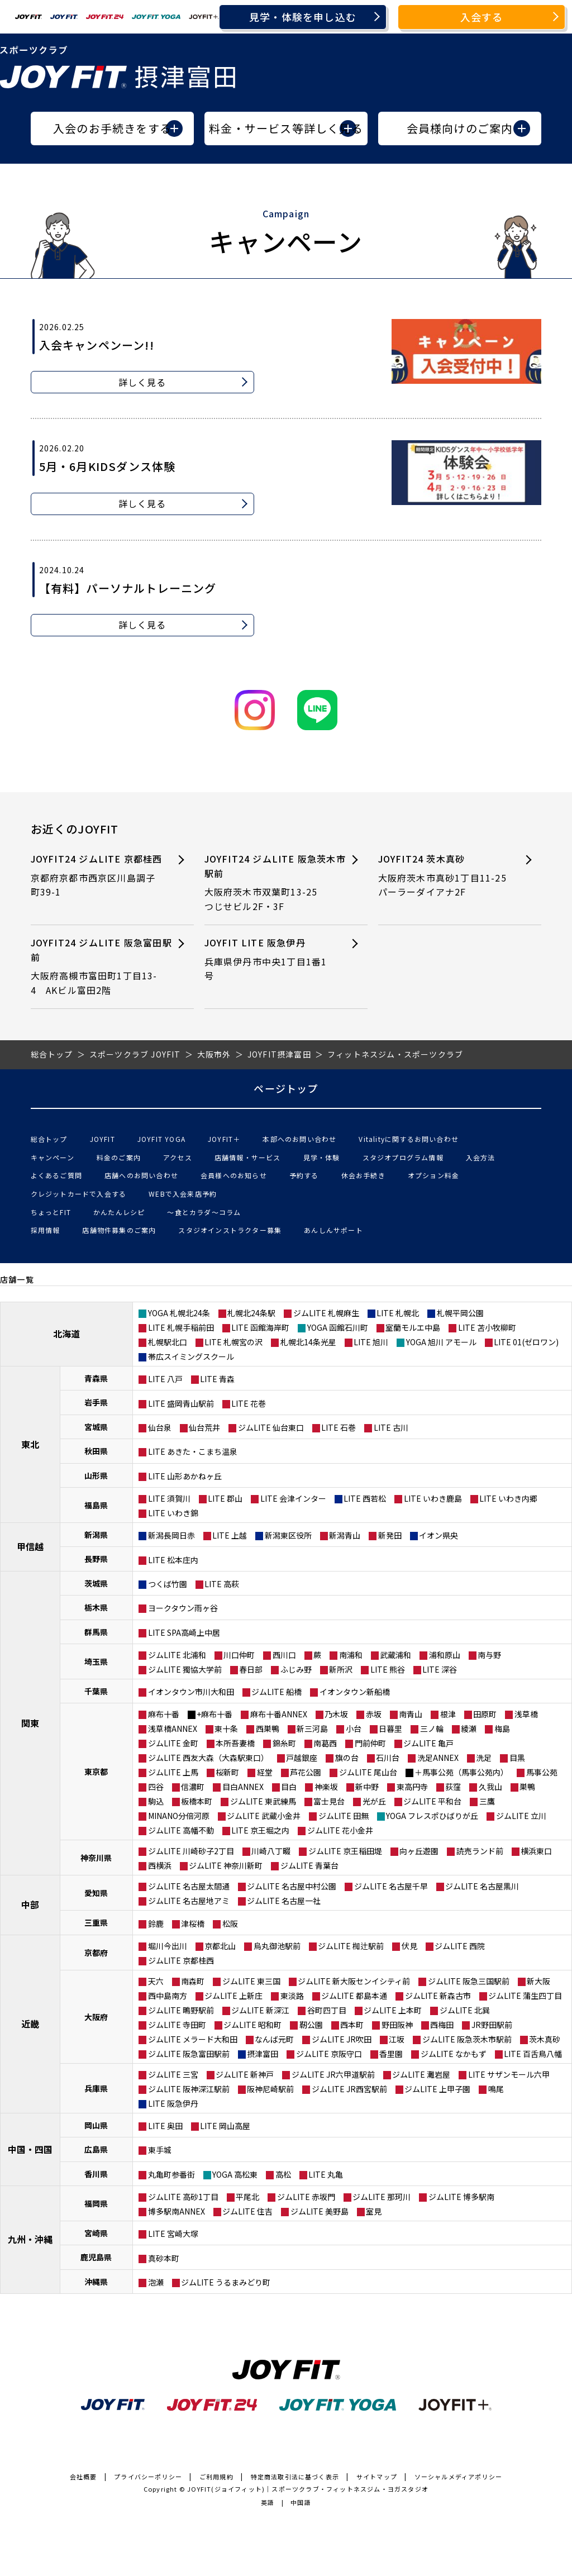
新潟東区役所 (288, 1535)
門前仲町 (370, 1743)
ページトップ (286, 1088)
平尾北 (247, 2196)
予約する (304, 1175)
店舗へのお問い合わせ (141, 1175)
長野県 (96, 1558)
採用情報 (45, 1230)
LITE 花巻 (248, 1403)
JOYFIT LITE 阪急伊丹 (268, 959)
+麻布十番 (214, 1714)
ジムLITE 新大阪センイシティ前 (354, 1981)
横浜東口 (536, 1850)
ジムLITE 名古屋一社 (284, 1900)
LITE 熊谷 (387, 1669)
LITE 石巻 (338, 1427)
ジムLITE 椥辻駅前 (351, 1945)
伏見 (409, 1945)
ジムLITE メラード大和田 (192, 2039)
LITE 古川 (391, 1427)
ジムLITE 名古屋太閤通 (189, 1886)
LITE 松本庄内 (173, 1559)
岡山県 (96, 2125)
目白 (289, 1786)
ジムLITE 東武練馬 (263, 1801)
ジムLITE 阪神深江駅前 (189, 2088)
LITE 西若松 (365, 1498)
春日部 (251, 1669)
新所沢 (340, 1669)
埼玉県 (96, 1661)
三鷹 (487, 1801)
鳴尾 (496, 2088)
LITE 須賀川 (169, 1498)
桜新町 (227, 1772)
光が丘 (374, 1801)
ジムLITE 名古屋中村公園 (291, 1886)
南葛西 (325, 1743)
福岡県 (96, 2203)
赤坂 (374, 1714)
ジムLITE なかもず (454, 2053)
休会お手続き (363, 1175)
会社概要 (83, 2476)
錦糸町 (284, 1743)
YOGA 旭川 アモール (441, 1341)
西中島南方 (167, 1995)
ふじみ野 (296, 1669)
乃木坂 (336, 1714)
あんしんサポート (333, 1230)
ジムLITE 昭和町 (252, 2024)
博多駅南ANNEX (176, 2211)
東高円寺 (412, 1786)
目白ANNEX (243, 1786)
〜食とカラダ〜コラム (204, 1212)
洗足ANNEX (438, 1757)
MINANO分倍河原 (178, 1815)
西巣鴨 (267, 1728)
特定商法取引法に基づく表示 (295, 2476)
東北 (30, 1444)
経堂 (265, 1772)
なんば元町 (274, 2039)
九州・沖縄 (30, 2239)
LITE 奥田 (165, 2125)
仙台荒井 (204, 1427)
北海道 (66, 1333)
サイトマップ (376, 2476)
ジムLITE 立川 (521, 1815)
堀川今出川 (167, 1945)
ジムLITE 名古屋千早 (391, 1886)
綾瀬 (468, 1728)
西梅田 (442, 2024)
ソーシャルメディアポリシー (458, 2476)
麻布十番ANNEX (278, 1714)
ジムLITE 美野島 (319, 2211)
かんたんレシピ (119, 1212)
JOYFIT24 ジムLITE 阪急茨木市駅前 (275, 882)
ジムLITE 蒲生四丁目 (525, 1995)
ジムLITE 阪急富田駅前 (189, 2053)
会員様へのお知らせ (234, 1175)
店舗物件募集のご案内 (119, 1230)
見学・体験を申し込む (302, 16)
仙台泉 (159, 1427)
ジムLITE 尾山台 (368, 1772)
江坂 (396, 2039)
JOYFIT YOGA (161, 1139)
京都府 (96, 1952)
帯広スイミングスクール (191, 1356)
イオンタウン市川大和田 (191, 1691)
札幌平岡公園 (460, 1312)
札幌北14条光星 (308, 1341)
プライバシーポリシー (148, 2476)
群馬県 (96, 1631)
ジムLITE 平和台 (432, 1801)
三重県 (96, 1922)
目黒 (517, 1757)
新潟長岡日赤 (171, 1535)
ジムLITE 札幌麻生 (326, 1312)
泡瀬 (156, 2282)
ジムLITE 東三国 (251, 1981)
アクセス (177, 1157)
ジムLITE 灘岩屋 (421, 2074)
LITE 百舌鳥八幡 (533, 2053)
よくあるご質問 (56, 1175)
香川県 (96, 2173)
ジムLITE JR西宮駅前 (349, 2088)
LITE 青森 (217, 1378)
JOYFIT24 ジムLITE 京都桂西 (97, 875)
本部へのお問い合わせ (299, 1139)
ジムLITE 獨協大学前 (185, 1669)
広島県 (96, 2149)
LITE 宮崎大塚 (173, 2233)
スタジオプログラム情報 (403, 1157)
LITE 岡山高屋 (225, 2125)
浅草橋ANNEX (172, 1728)
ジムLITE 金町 (173, 1743)
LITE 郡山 (225, 1498)
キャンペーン (52, 1157)
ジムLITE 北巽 (465, 2010)
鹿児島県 (96, 2257)
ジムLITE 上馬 (173, 1772)
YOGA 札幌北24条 (179, 1312)
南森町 (192, 1981)
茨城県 (96, 1583)
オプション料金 (433, 1175)
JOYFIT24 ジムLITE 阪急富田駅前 (101, 966)
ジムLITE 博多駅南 (461, 2196)
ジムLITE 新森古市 (438, 1995)
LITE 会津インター (293, 1498)
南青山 (410, 1714)
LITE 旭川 (371, 1341)
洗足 (484, 1757)
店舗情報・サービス (247, 1157)
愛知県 (96, 1892)
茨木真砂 (544, 2039)
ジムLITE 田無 (343, 1815)
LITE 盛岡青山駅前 (181, 1403)
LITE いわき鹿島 (433, 1498)
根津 (448, 1714)
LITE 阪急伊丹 (173, 2103)
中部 (30, 1904)
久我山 (490, 1786)
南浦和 (351, 1654)
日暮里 (390, 1728)
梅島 (502, 1728)
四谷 (156, 1786)
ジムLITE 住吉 (247, 2211)
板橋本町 (196, 1801)
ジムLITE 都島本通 (354, 1995)
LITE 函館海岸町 (260, 1327)
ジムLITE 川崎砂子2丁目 (191, 1850)
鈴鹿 (156, 1923)
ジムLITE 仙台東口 (271, 1427)
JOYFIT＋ (224, 1139)
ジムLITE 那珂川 (381, 2196)
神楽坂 (326, 1786)
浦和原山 (444, 1654)
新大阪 (538, 1981)
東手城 (159, 2149)
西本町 (352, 2024)
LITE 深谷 (439, 1669)
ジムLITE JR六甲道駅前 (333, 2074)
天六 (156, 1981)
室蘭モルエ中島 (412, 1327)
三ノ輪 (432, 1728)
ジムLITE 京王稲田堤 (345, 1850)
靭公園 (311, 2024)
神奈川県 (96, 1857)
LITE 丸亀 (325, 2174)
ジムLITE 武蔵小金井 (264, 1815)
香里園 (391, 2053)
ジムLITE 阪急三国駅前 (468, 1981)
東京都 (96, 1771)
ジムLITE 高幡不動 (181, 1830)
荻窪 (453, 1786)
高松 (283, 2174)
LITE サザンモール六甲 (509, 2074)
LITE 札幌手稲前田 (181, 1327)
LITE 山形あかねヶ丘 (185, 1476)
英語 (267, 2502)
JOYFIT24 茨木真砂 (442, 875)
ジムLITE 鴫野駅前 (181, 2010)
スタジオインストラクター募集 (230, 1230)
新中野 (367, 1786)
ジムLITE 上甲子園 (437, 2088)
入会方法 (480, 1157)
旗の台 (347, 1757)
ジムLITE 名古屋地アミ (189, 1900)
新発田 (390, 1535)
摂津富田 (262, 2053)
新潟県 (96, 1534)
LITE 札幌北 (397, 1312)
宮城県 (96, 1426)
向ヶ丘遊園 (418, 1850)
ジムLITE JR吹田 (341, 2039)
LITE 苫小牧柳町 (487, 1327)
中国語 (300, 2502)
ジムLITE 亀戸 (428, 1743)
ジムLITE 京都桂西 (181, 1960)
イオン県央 (438, 1535)
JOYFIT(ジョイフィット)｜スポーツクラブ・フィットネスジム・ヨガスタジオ (307, 2488)
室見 (374, 2211)
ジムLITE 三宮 (173, 2074)
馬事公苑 (541, 1772)
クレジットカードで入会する (79, 1193)
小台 (353, 1728)
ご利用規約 (216, 2476)
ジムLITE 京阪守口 (329, 2053)
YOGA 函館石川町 (337, 1327)
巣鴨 (527, 1786)
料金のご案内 (119, 1157)
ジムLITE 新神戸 (245, 2074)
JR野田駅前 (491, 2024)
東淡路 (292, 1995)
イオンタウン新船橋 (355, 1691)
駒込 (156, 1801)
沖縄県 (96, 2281)
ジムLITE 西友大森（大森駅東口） (208, 1757)
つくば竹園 (167, 1583)
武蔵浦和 (395, 1654)
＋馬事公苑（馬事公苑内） (461, 1772)
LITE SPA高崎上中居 (184, 1632)
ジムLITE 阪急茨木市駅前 (467, 2039)
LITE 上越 (229, 1535)
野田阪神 (397, 2024)
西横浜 (159, 1865)
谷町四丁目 (326, 2010)
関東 (30, 1723)
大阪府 (96, 2016)
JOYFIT (102, 1139)
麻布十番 (163, 1714)
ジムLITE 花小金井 (340, 1830)
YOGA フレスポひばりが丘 (432, 1815)
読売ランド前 (479, 1850)
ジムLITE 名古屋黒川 (482, 1886)
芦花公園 (305, 1772)
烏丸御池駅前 (277, 1945)
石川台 (387, 1757)
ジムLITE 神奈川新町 (226, 1865)
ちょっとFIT (51, 1212)
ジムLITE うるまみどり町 (225, 2282)
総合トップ (49, 1139)
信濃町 (192, 1786)
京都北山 (220, 1945)
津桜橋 (192, 1923)
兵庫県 (96, 2088)
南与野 (489, 1654)
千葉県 (96, 1691)
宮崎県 (96, 2233)
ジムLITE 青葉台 (309, 1865)
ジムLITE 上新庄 (233, 1995)
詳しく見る (142, 382)
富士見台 (329, 1801)
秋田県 (96, 1450)
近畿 (30, 2023)
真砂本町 (163, 2258)
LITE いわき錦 (173, 1512)
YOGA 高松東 (235, 2174)
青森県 (96, 1378)
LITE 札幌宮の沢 (233, 1341)
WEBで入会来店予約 (183, 1193)
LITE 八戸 (165, 1378)
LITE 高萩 (221, 1583)
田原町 (485, 1714)
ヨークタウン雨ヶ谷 (183, 1607)
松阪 (230, 1923)
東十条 (226, 1728)
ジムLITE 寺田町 (177, 2024)
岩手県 (96, 1402)
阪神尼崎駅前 (270, 2088)
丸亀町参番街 (171, 2174)
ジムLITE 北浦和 (177, 1654)
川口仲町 (239, 1654)
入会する (481, 16)
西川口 (284, 1654)
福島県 (96, 1505)
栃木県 (96, 1607)
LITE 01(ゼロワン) (526, 1341)
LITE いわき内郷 (508, 1498)
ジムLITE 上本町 (393, 2010)
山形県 (96, 1475)
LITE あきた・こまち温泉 (192, 1451)
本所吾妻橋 (235, 1743)
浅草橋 (526, 1714)
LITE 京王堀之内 (260, 1830)
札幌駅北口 (167, 1341)
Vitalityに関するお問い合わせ (409, 1139)
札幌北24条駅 (251, 1312)
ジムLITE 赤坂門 (306, 2196)
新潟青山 (344, 1535)
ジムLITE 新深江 (260, 2010)
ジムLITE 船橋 (276, 1691)
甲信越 (30, 1546)
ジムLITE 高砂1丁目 (183, 2196)
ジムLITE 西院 (460, 1945)
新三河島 (312, 1728)
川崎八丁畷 (270, 1850)
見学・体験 (321, 1157)
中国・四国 (30, 2149)
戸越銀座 (301, 1757)
